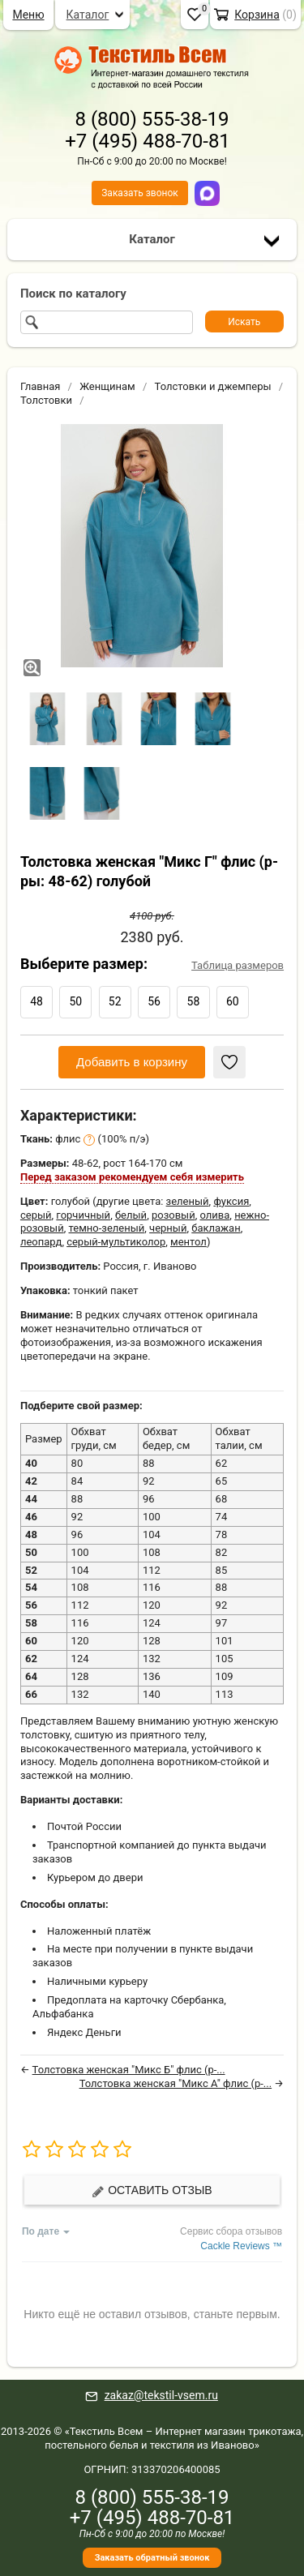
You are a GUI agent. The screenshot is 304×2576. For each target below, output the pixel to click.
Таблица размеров (237, 965)
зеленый (187, 1201)
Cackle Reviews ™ (241, 2246)
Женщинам (107, 386)
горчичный (83, 1215)
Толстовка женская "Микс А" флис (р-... (175, 2083)
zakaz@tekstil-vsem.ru (161, 2395)
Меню (28, 14)
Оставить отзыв (152, 2190)
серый (36, 1215)
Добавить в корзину (131, 1062)
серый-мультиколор (115, 1242)
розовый (173, 1215)
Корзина (257, 14)
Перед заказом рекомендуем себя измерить (132, 1177)
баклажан (215, 1228)
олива (214, 1215)
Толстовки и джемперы (213, 386)
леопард (41, 1242)
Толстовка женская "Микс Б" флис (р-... (128, 2070)
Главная (40, 386)
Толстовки (46, 400)
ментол (188, 1242)
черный (167, 1228)
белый (131, 1215)
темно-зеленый (107, 1228)
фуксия (231, 1201)
